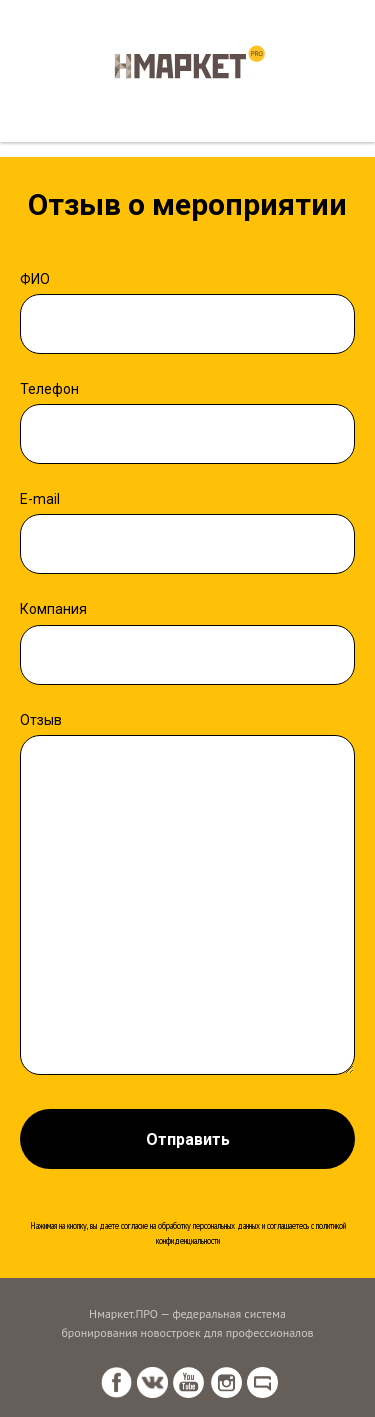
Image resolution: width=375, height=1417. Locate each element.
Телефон (49, 389)
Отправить (188, 1139)
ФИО (35, 279)
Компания (53, 609)
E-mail (40, 499)
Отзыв (41, 720)
